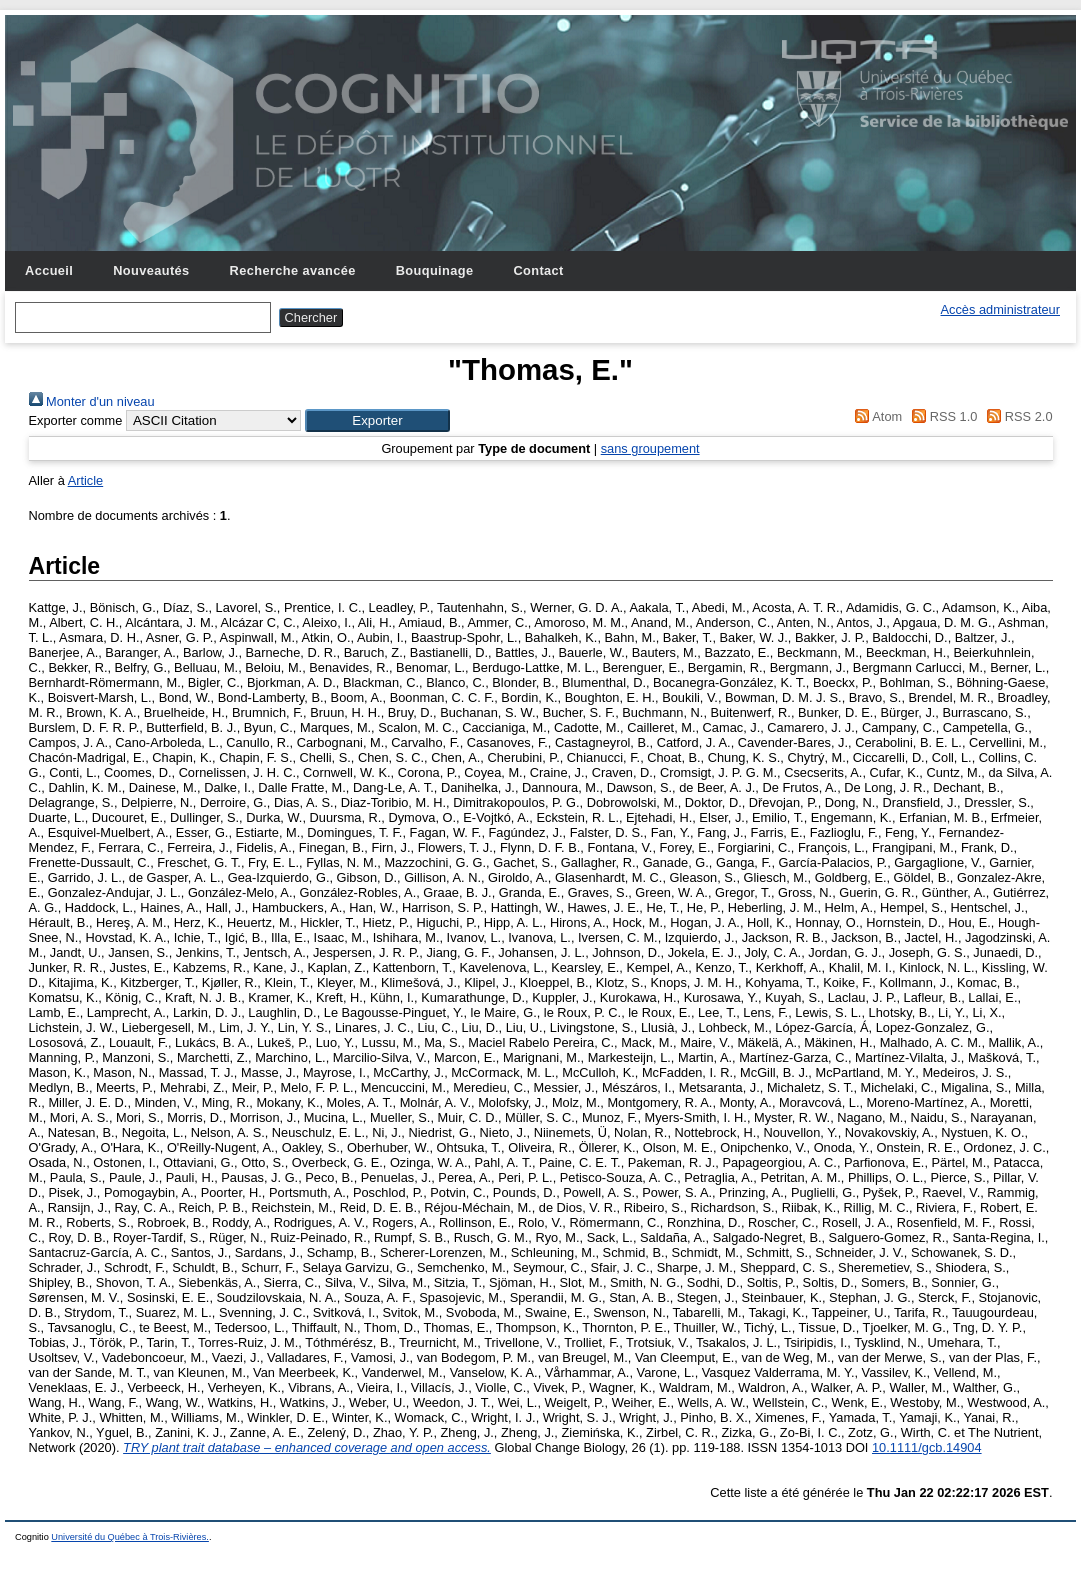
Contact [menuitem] (538, 270)
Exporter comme (76, 420)
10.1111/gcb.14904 (927, 1447)
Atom (875, 416)
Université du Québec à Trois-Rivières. (130, 1537)
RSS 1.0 (942, 416)
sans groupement (650, 448)
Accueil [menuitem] (49, 270)
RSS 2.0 (1017, 416)
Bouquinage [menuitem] (435, 270)
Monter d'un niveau (92, 401)
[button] (377, 420)
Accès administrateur (1000, 309)
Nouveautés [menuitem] (151, 270)
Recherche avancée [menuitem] (293, 270)
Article (86, 480)
